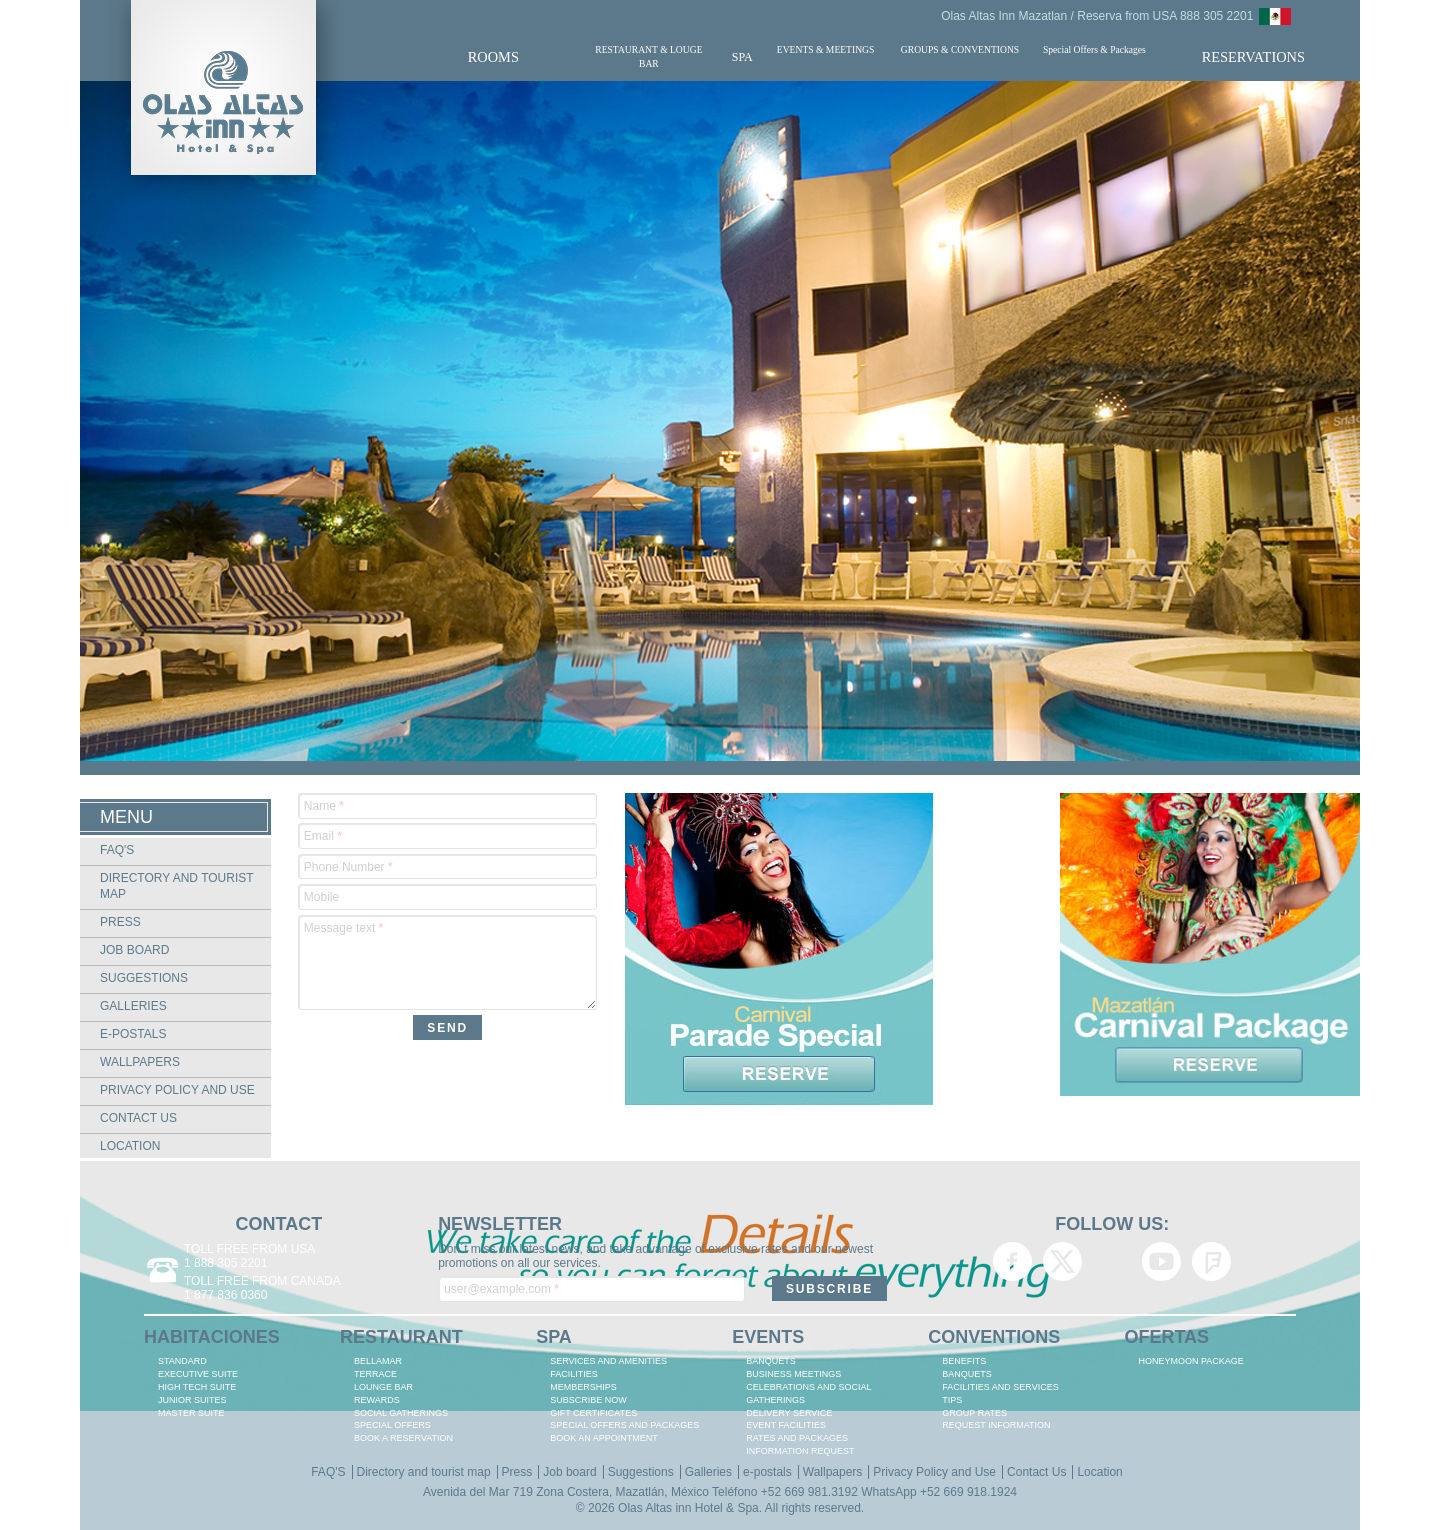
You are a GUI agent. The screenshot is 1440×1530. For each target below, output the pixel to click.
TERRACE (375, 1374)
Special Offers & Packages (1094, 49)
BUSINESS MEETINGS (793, 1374)
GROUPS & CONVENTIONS (960, 49)
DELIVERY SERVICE (789, 1413)
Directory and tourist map (424, 1472)
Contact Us (138, 1118)
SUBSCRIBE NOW (588, 1400)
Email (323, 836)
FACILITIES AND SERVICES (1000, 1387)
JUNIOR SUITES (192, 1400)
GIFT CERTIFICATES (593, 1413)
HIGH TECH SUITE (197, 1387)
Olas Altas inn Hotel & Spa (688, 1508)
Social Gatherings (401, 1413)
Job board (134, 950)
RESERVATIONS (1253, 57)
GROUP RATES (974, 1413)
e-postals (133, 1034)
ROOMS (493, 57)
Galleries (133, 1006)
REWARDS (377, 1400)
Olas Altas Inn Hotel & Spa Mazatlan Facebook (1012, 1261)
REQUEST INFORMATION (996, 1425)
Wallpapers (140, 1062)
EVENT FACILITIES (786, 1425)
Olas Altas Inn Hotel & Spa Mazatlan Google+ (1112, 1261)
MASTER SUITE (191, 1413)
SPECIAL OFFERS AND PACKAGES (624, 1425)
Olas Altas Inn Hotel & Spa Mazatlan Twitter (1062, 1261)
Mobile (321, 897)
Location (130, 1146)
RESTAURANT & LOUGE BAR (648, 56)
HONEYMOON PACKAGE (1190, 1361)
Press (120, 922)
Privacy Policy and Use (177, 1090)
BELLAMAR (378, 1361)
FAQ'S (117, 850)
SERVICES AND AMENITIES (608, 1361)
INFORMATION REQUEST (800, 1451)
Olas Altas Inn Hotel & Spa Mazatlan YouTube (1161, 1261)
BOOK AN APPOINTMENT (604, 1438)
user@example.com (501, 1289)
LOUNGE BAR (383, 1387)
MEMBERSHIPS (583, 1387)
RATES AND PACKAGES (797, 1438)
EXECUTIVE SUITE (198, 1374)
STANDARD (182, 1361)
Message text (343, 928)
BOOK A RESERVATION (403, 1438)
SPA (742, 57)
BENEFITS (964, 1361)
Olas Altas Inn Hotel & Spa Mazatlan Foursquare (1211, 1261)
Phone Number (348, 867)
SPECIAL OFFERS (392, 1425)
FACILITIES (574, 1374)
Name (324, 806)
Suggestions (144, 978)
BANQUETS (771, 1361)
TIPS (952, 1400)
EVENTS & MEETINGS (826, 49)
